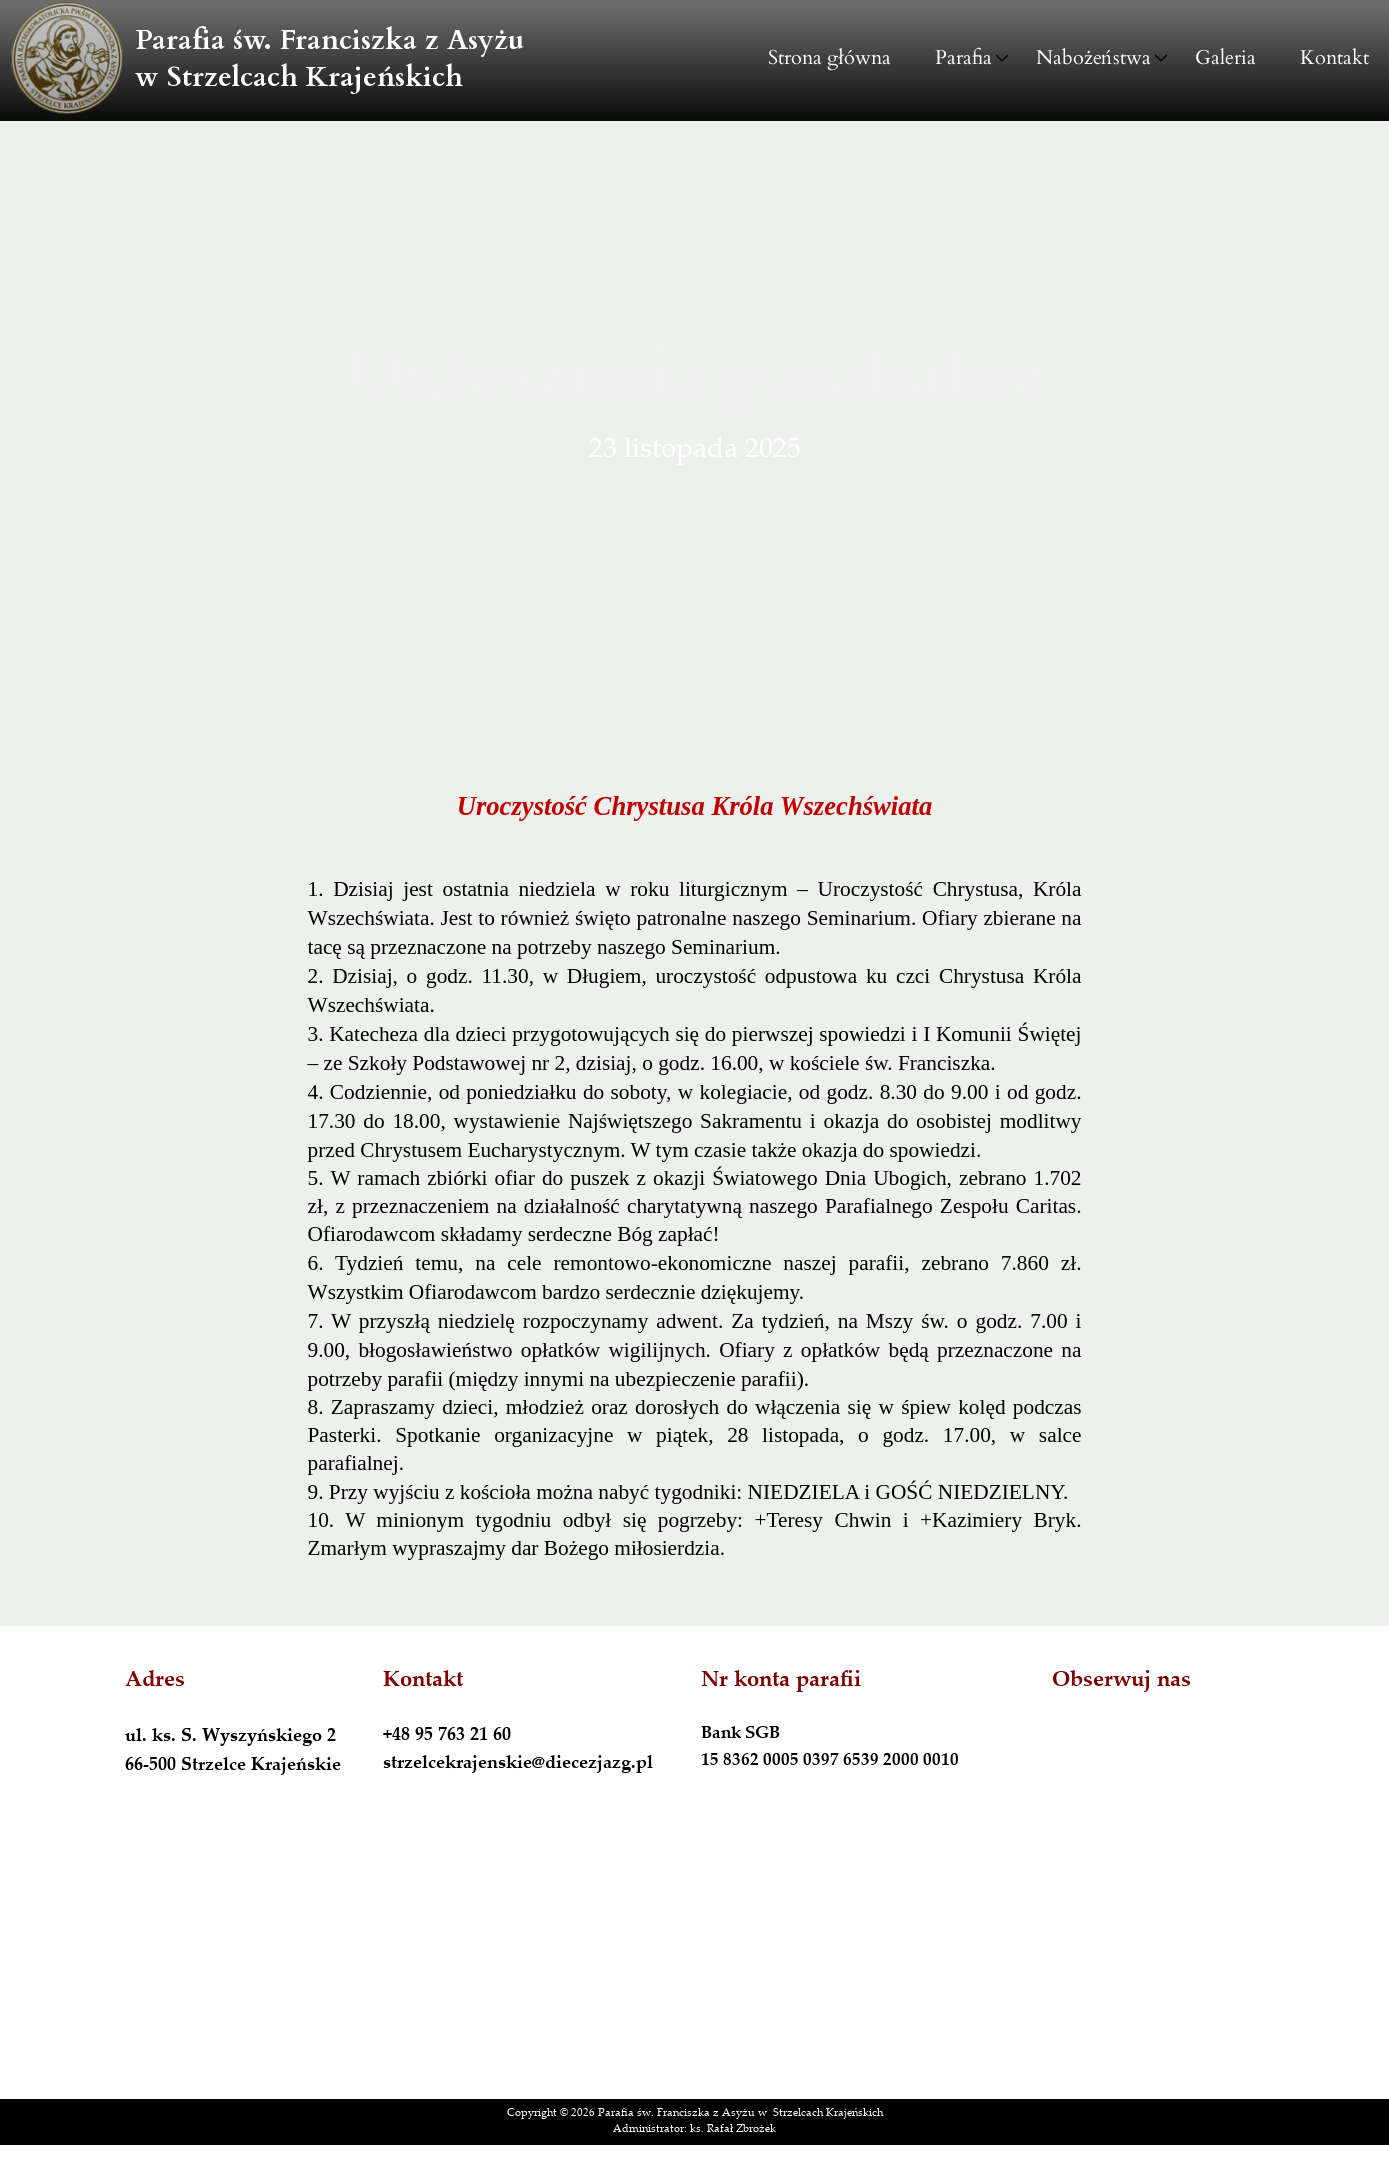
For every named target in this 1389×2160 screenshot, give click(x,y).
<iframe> (694, 1964)
